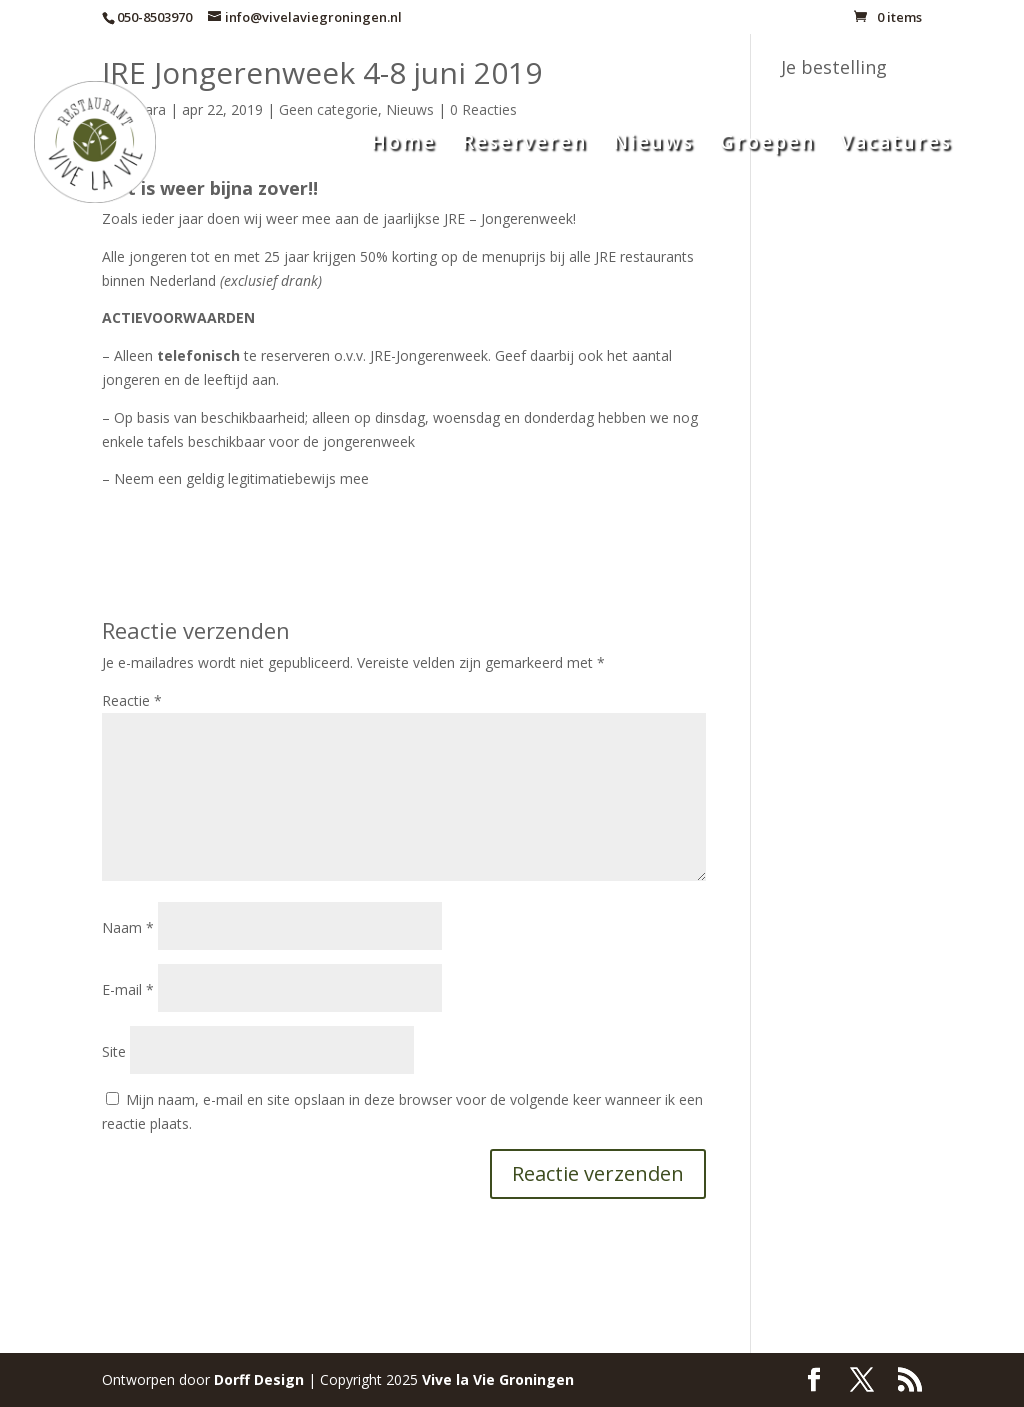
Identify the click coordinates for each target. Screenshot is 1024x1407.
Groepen (767, 145)
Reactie (132, 700)
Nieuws (653, 145)
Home (403, 145)
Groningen (498, 1379)
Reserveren (524, 145)
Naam (128, 927)
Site (114, 1051)
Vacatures (896, 145)
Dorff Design (259, 1379)
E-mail (128, 989)
